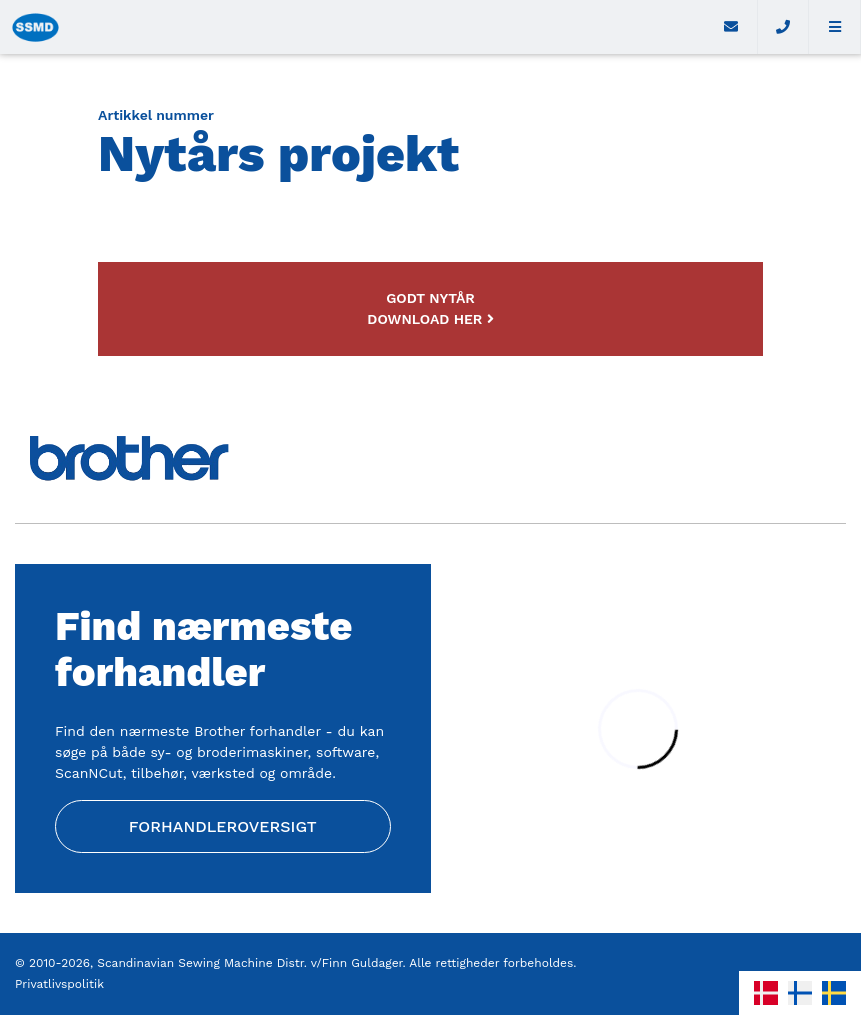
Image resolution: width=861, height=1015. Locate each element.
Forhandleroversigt (223, 826)
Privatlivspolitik (59, 984)
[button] (835, 27)
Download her (430, 319)
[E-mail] (732, 27)
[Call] (784, 27)
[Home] (353, 27)
